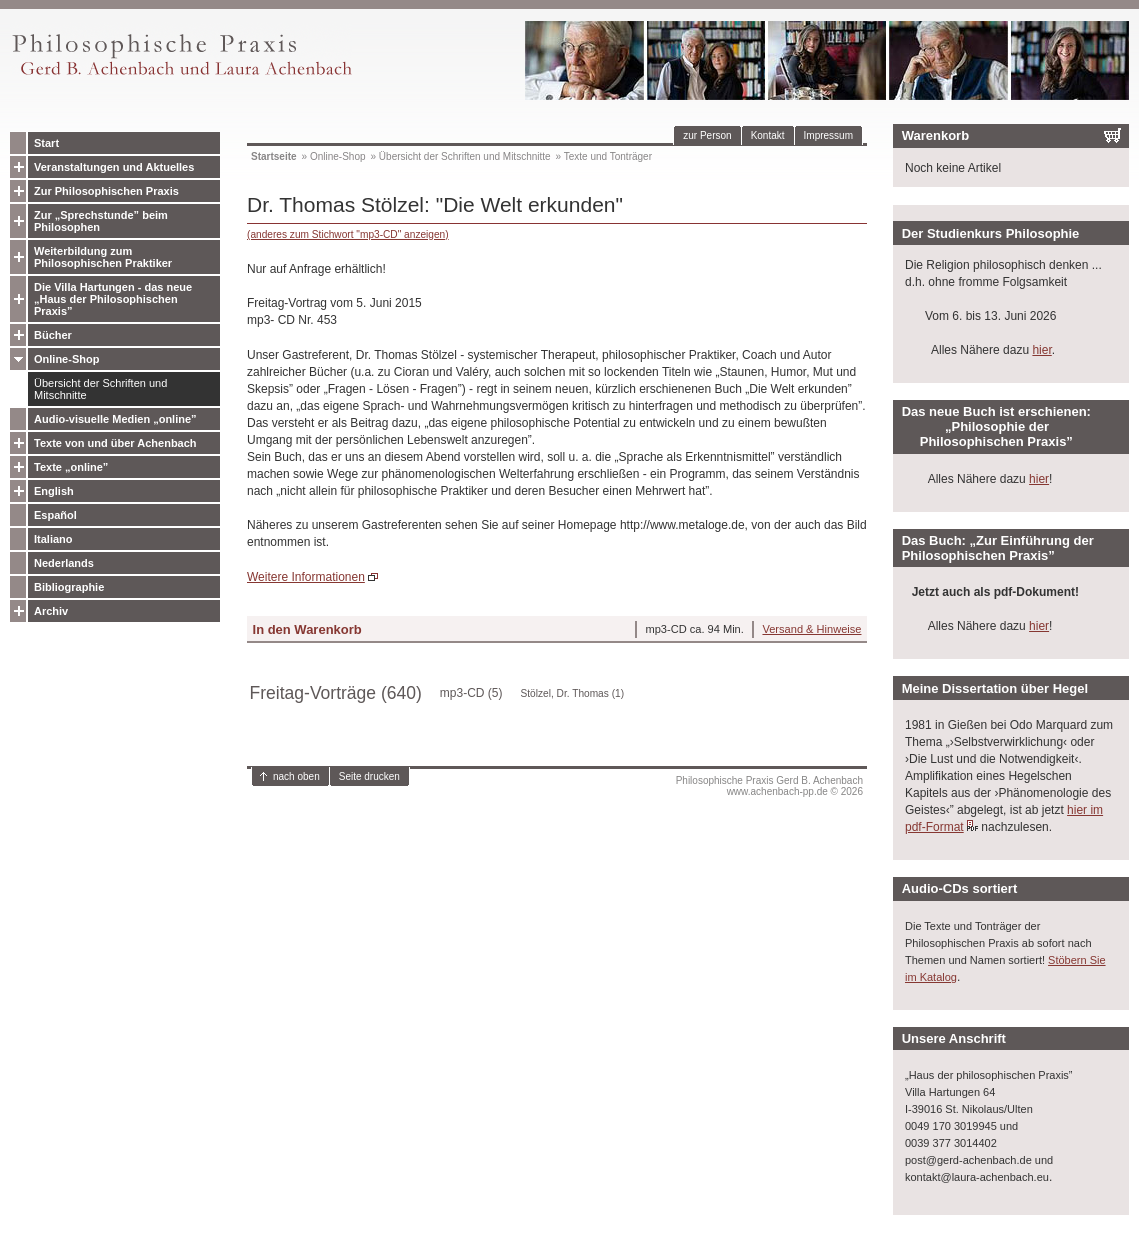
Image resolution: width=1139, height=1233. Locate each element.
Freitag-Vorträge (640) (336, 693)
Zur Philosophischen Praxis (106, 191)
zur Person (707, 135)
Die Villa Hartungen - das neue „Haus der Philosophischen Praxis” (113, 299)
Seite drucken (369, 776)
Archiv (51, 611)
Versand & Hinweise (811, 629)
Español (55, 515)
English (54, 491)
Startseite (274, 156)
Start (46, 143)
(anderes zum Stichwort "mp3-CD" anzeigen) (348, 234)
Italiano (53, 539)
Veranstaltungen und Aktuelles (114, 167)
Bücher (53, 335)
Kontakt (768, 135)
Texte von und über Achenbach (115, 443)
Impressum (828, 135)
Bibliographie (69, 587)
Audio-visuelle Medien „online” (115, 419)
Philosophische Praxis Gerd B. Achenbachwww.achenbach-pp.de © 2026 (769, 786)
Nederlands (64, 563)
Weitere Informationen (306, 577)
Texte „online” (71, 467)
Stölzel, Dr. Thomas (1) (573, 693)
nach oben (296, 776)
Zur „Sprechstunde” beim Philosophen (101, 221)
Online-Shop (66, 359)
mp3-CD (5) (471, 693)
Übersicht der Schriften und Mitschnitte (100, 389)
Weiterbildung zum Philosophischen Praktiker (103, 257)
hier (1041, 350)
